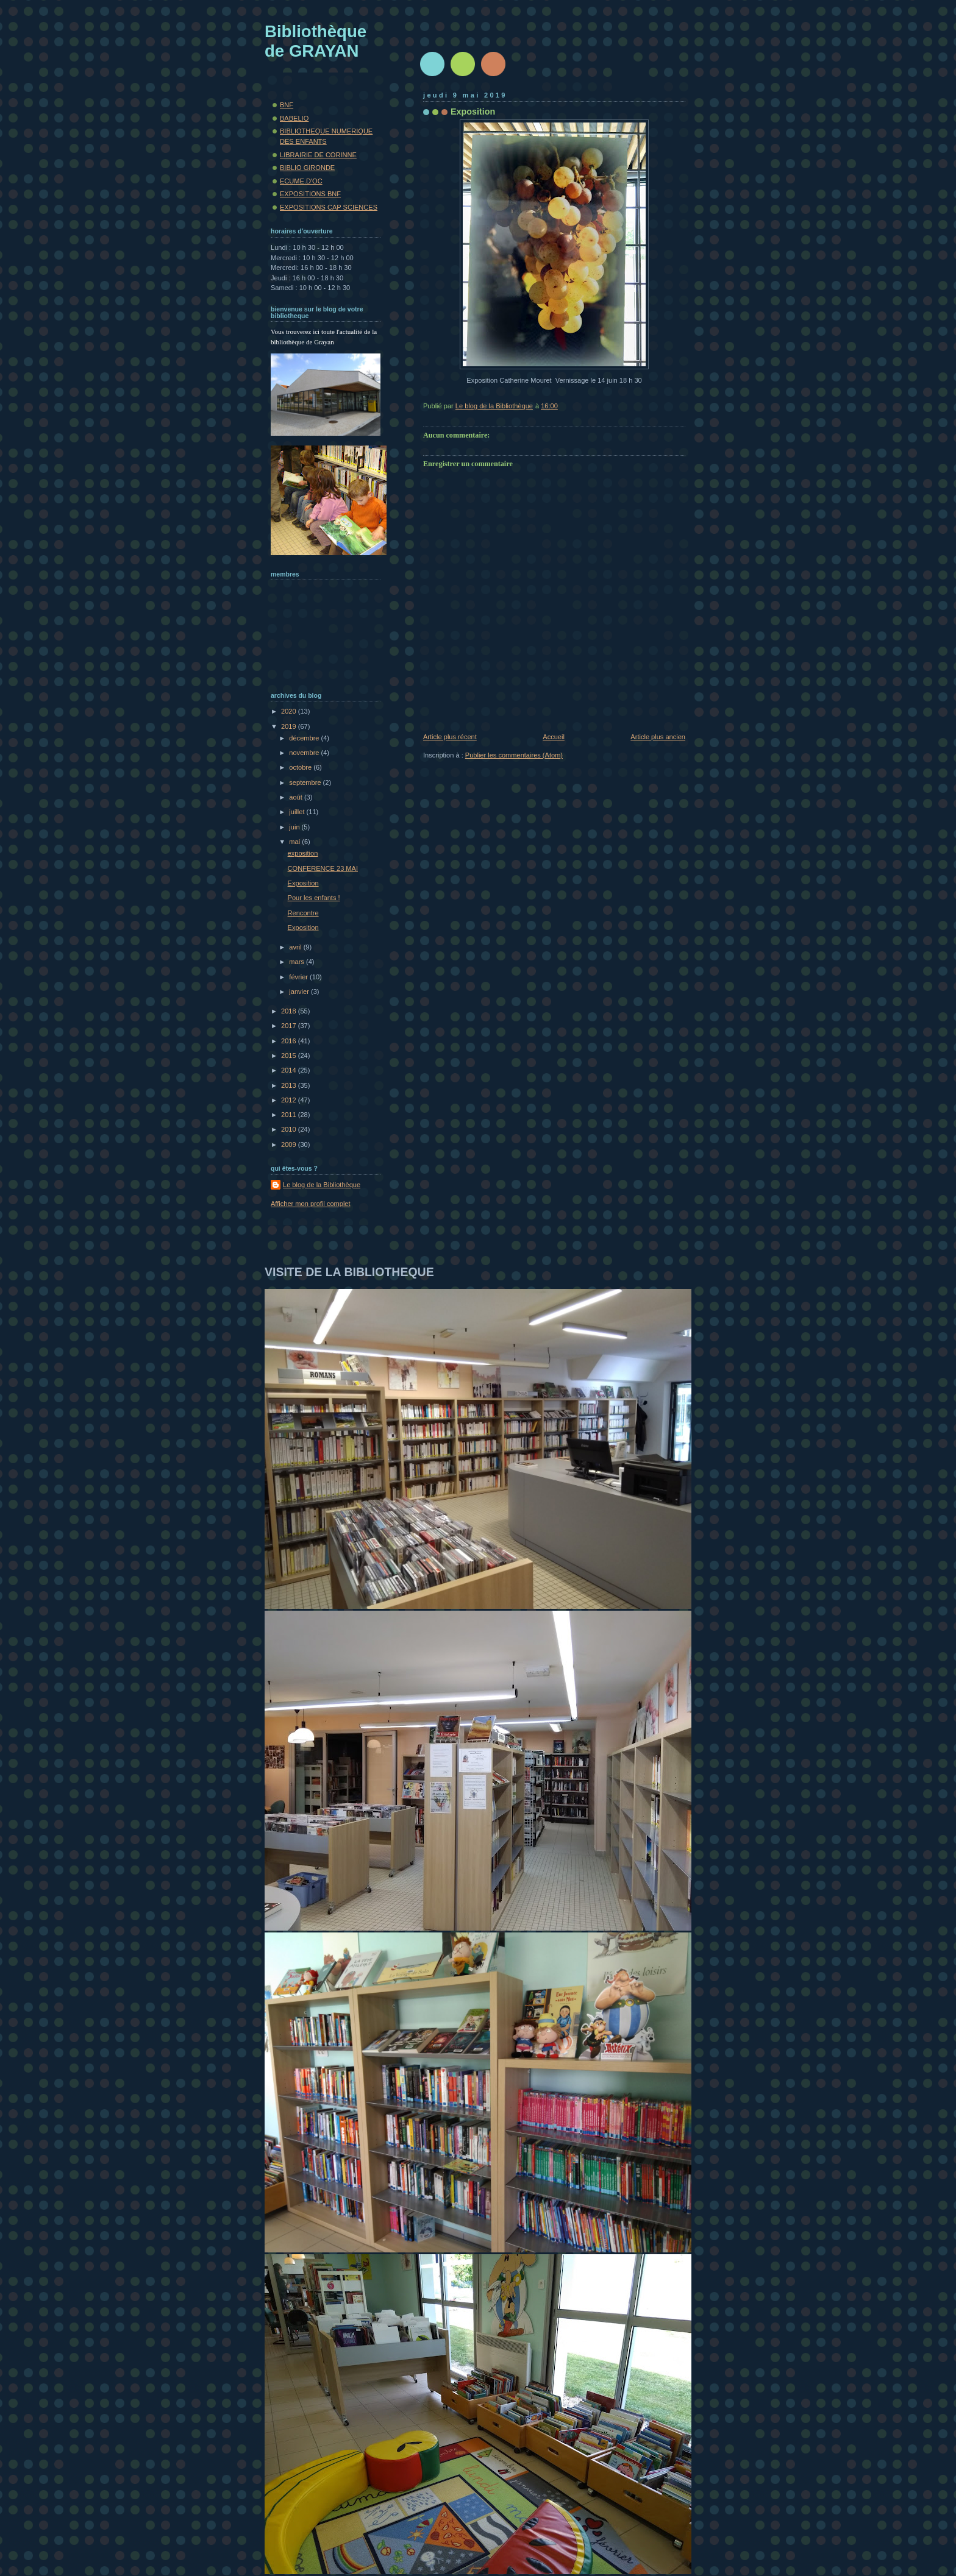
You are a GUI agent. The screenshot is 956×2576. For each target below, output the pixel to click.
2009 (289, 1144)
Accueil (554, 736)
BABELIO (294, 118)
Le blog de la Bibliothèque (321, 1184)
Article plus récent (450, 736)
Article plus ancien (657, 736)
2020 (289, 711)
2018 (289, 1011)
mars (297, 961)
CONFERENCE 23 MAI (323, 868)
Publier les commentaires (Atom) (514, 755)
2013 (289, 1085)
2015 (289, 1055)
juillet (297, 811)
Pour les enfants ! (314, 897)
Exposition (303, 883)
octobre (301, 767)
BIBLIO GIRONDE (307, 167)
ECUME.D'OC (301, 181)
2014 (289, 1070)
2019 (289, 726)
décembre (305, 738)
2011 (289, 1114)
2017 (289, 1025)
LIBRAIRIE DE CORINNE (318, 154)
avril (296, 947)
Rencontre (303, 913)
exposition (303, 853)
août (296, 797)
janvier (300, 991)
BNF (286, 104)
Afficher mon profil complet (311, 1203)
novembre (305, 752)
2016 (289, 1041)
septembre (306, 782)
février (299, 977)
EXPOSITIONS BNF (310, 193)
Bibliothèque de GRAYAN (315, 41)
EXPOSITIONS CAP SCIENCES (328, 207)
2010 (289, 1129)
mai (295, 841)
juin (295, 827)
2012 (289, 1100)
